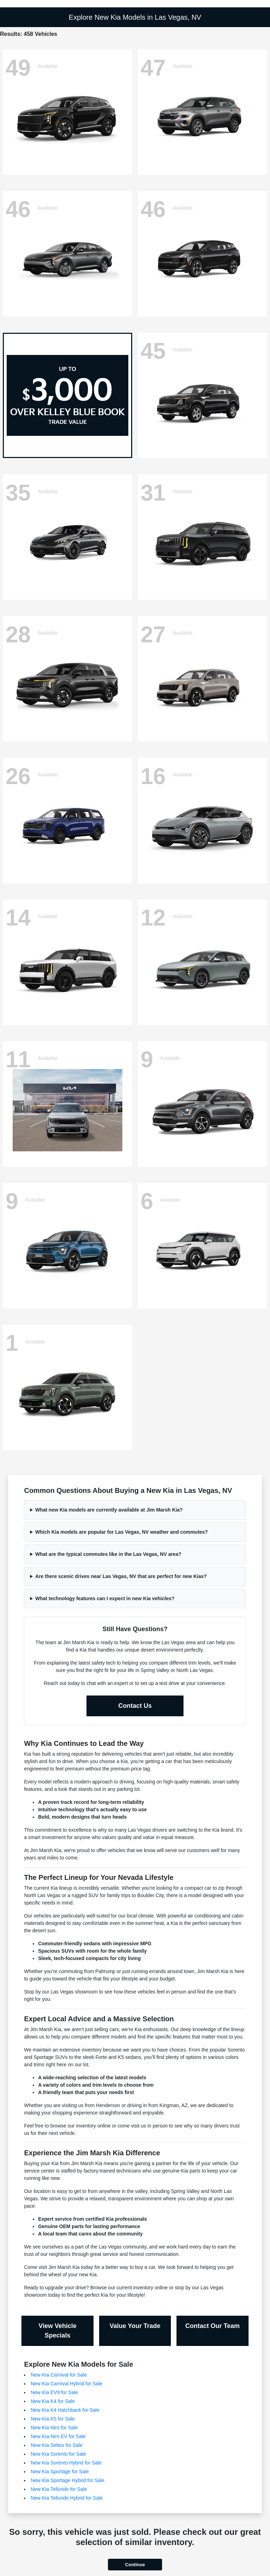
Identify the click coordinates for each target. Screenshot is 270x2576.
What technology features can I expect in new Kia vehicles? (104, 1598)
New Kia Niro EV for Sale (58, 2436)
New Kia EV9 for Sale (54, 2392)
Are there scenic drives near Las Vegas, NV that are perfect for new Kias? (121, 1576)
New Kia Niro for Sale (54, 2427)
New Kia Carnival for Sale (59, 2375)
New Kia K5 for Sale (53, 2419)
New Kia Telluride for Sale (59, 2489)
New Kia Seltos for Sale (56, 2445)
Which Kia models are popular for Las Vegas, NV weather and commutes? (121, 1532)
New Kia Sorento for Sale (58, 2454)
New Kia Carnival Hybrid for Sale (66, 2383)
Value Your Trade (135, 2325)
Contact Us (135, 1705)
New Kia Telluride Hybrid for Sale (66, 2498)
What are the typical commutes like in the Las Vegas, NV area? (108, 1554)
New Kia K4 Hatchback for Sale (65, 2410)
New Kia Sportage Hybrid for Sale (67, 2480)
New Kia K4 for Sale (53, 2401)
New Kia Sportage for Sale (60, 2471)
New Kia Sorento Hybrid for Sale (66, 2463)
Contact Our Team (212, 2325)
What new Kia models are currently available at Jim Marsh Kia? (108, 1510)
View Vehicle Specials (58, 2330)
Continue (135, 2564)
